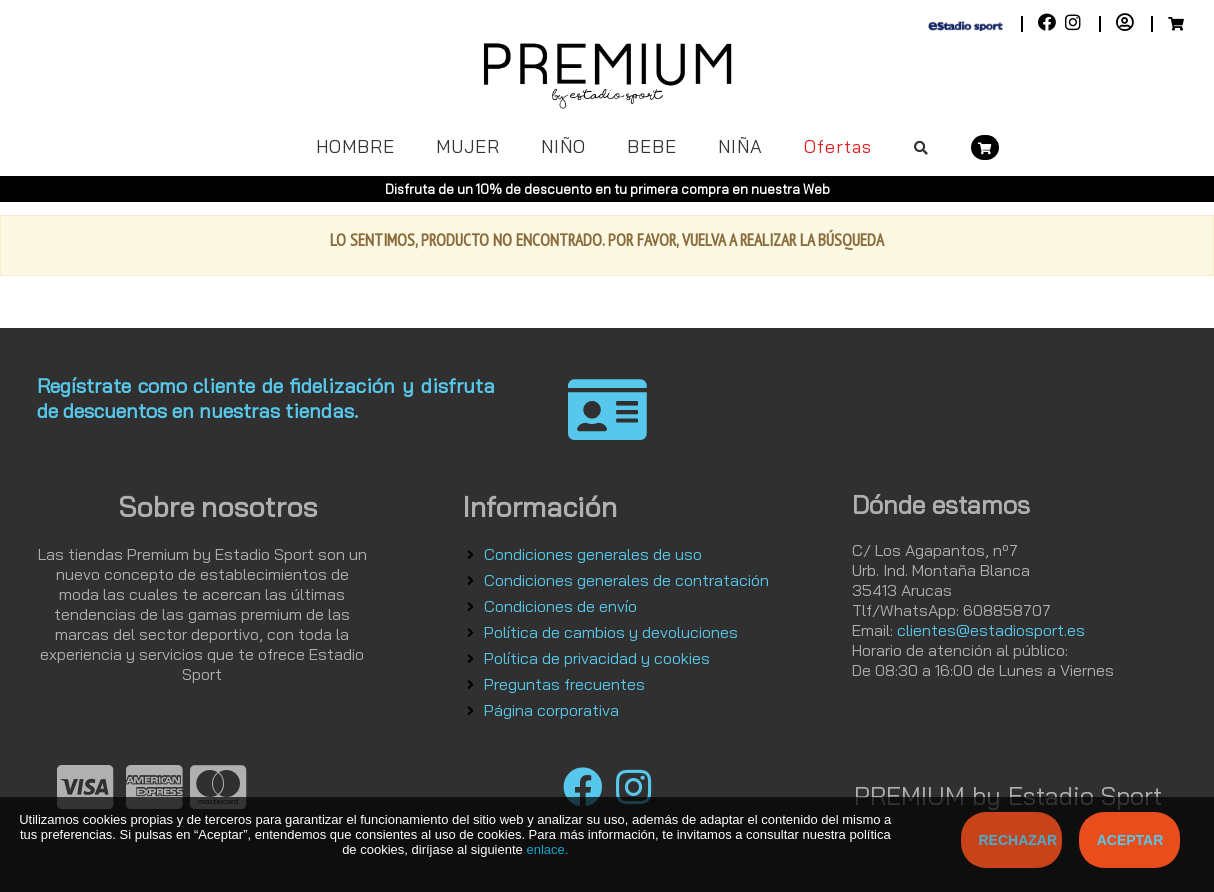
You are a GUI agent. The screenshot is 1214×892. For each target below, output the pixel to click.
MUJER (468, 146)
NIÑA (740, 146)
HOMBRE (355, 146)
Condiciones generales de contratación (626, 580)
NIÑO (563, 146)
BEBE (652, 146)
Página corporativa (551, 710)
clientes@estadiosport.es (991, 630)
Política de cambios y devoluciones (611, 632)
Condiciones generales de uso (593, 554)
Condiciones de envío (560, 606)
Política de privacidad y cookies (597, 658)
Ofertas (838, 146)
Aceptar (1130, 840)
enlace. (547, 849)
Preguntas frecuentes (564, 684)
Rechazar (1018, 840)
